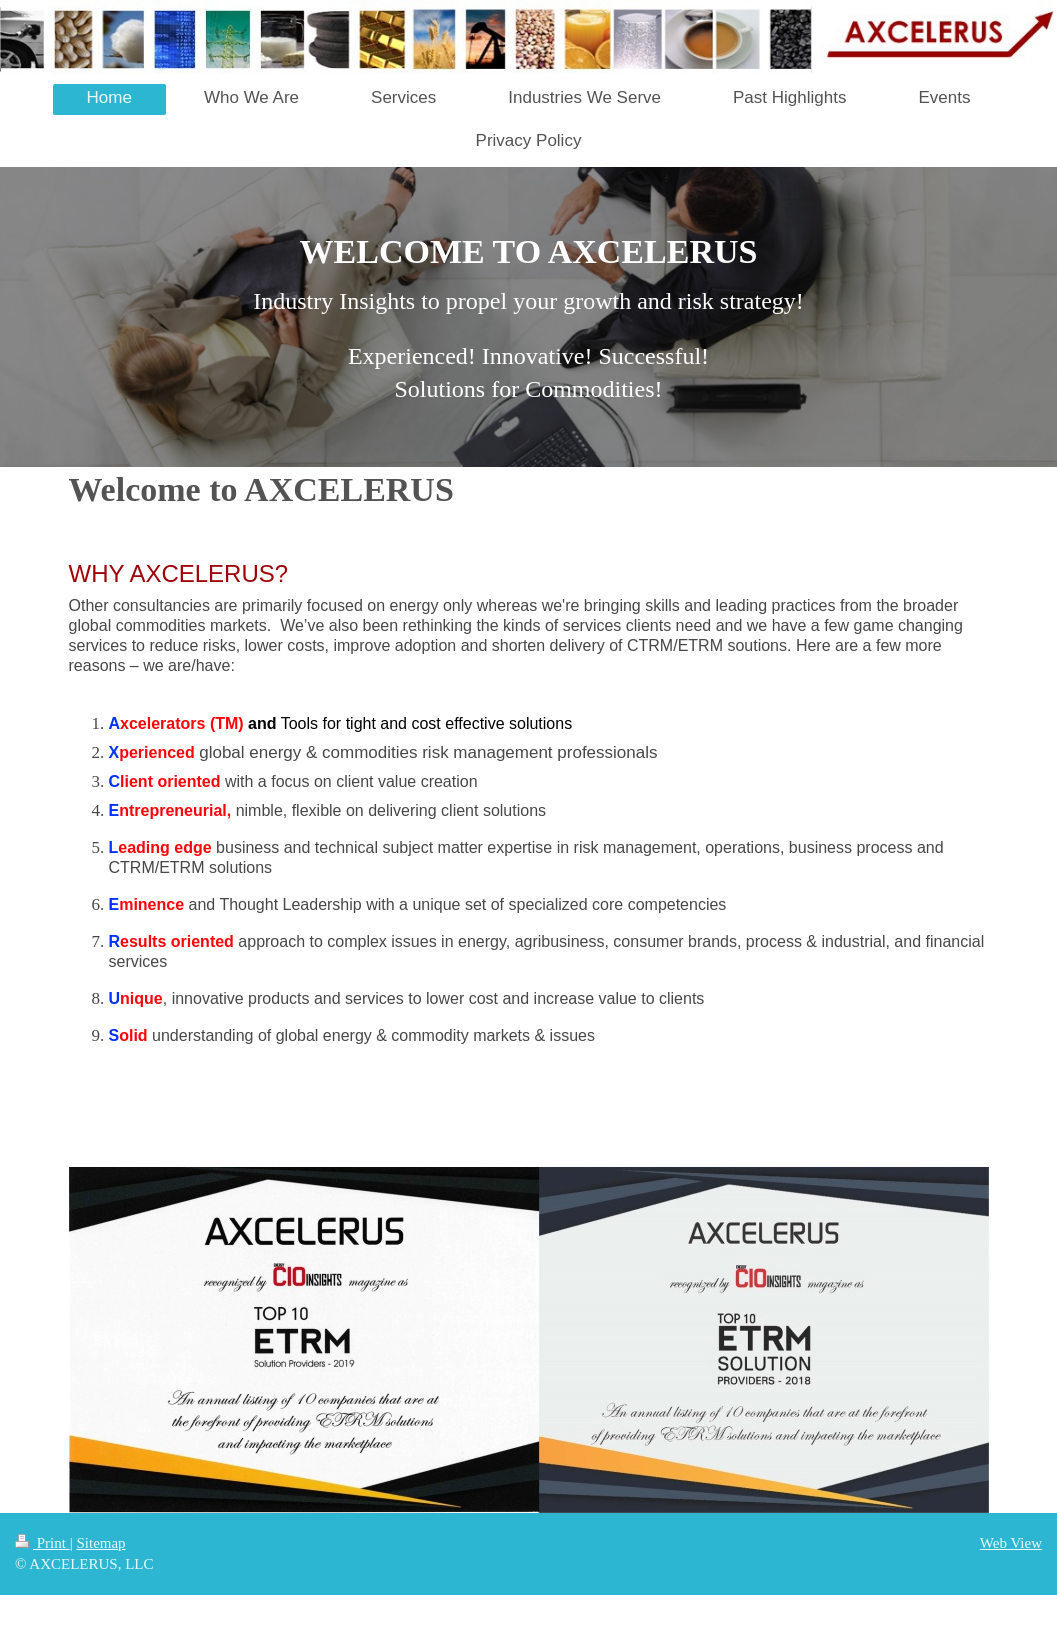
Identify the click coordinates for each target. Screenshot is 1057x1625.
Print (42, 1543)
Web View (1011, 1543)
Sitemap (100, 1543)
